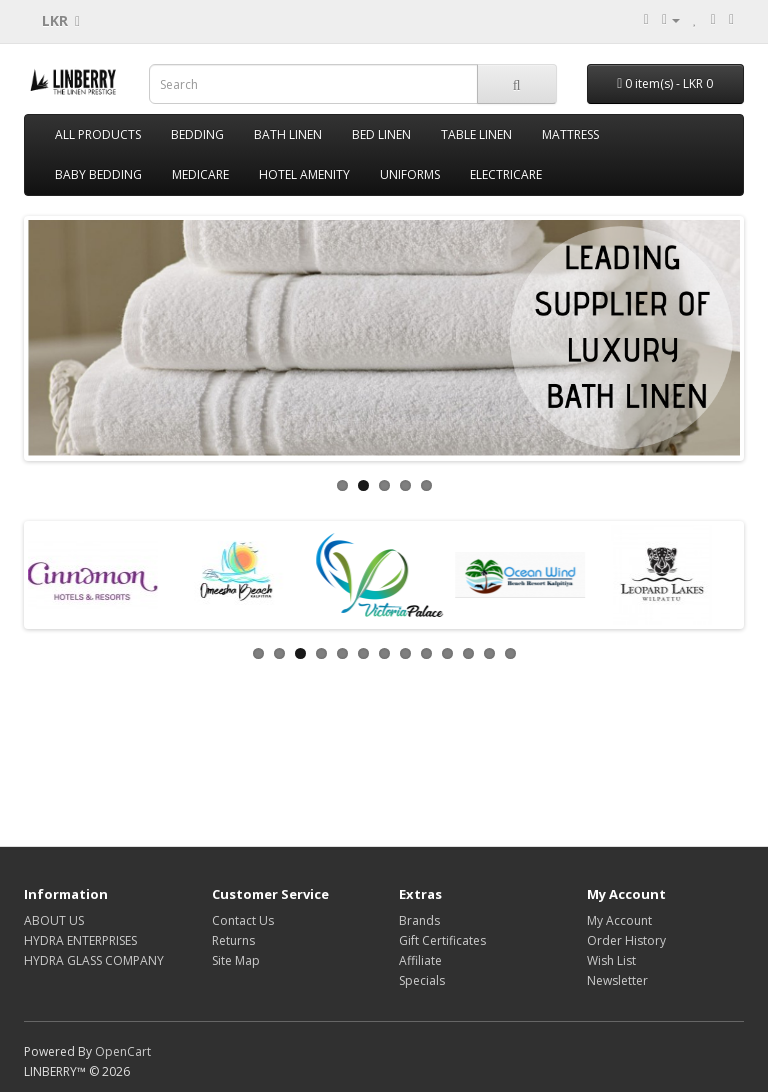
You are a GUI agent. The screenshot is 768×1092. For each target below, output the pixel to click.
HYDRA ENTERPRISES (80, 940)
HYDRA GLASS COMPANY (94, 960)
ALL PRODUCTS (98, 134)
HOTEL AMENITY (304, 174)
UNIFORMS (410, 174)
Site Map (236, 960)
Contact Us (243, 920)
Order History (626, 940)
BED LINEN (381, 134)
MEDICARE (200, 174)
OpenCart (123, 1051)
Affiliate (420, 960)
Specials (422, 980)
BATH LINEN (288, 134)
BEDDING (197, 134)
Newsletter (617, 980)
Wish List (611, 960)
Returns (233, 940)
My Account (619, 920)
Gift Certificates (442, 940)
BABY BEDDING (98, 174)
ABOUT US (54, 920)
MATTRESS (570, 134)
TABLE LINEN (476, 134)
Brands (419, 920)
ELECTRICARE (506, 174)
